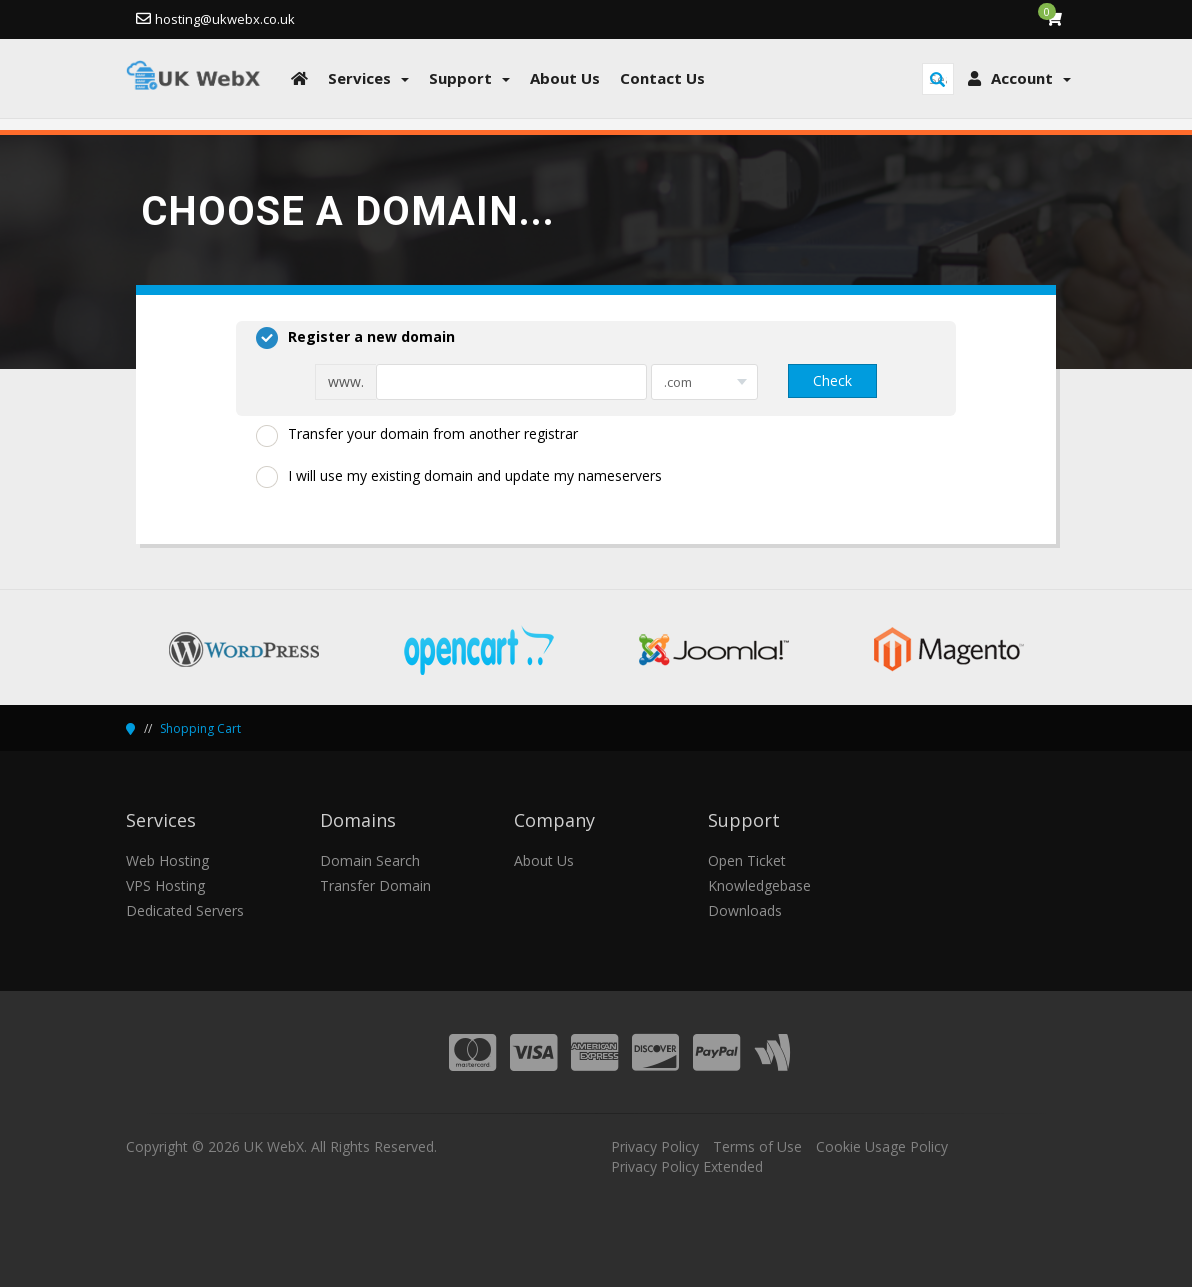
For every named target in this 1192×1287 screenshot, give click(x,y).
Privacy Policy (655, 1146)
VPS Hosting (165, 885)
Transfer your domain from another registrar (417, 435)
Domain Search (370, 860)
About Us (544, 860)
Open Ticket (747, 860)
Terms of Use (757, 1146)
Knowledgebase (759, 885)
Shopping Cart (200, 728)
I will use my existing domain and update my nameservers (459, 477)
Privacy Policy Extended (687, 1166)
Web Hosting (167, 860)
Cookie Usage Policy (882, 1146)
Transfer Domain (375, 885)
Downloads (745, 910)
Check (832, 380)
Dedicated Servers (185, 910)
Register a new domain (355, 338)
